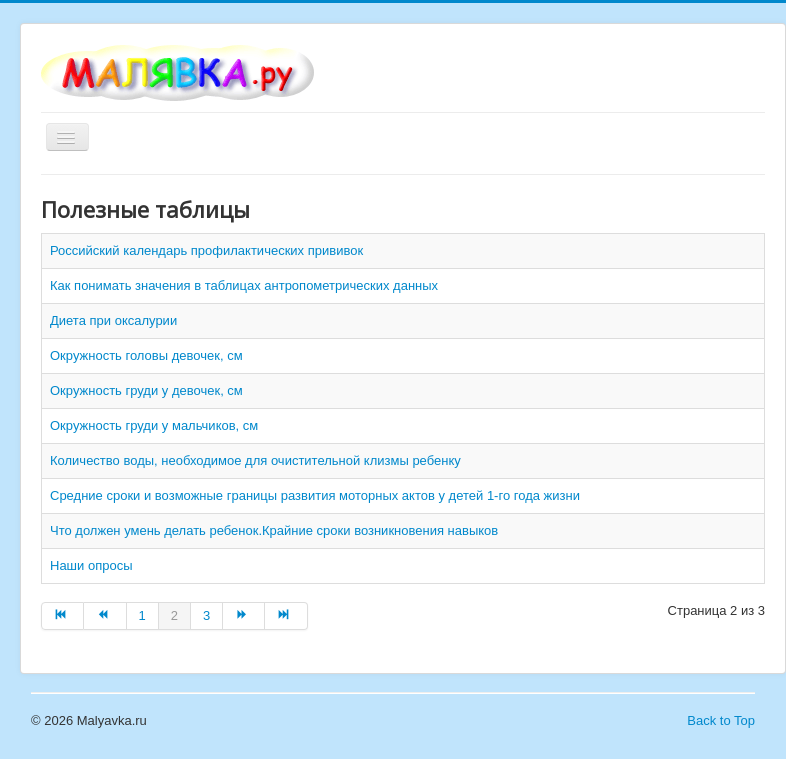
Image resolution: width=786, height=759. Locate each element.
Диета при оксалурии (113, 320)
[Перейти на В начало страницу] (62, 616)
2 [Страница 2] (174, 615)
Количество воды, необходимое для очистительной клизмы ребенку (255, 460)
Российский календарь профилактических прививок (206, 250)
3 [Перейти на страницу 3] (206, 615)
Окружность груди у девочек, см (146, 390)
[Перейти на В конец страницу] (286, 616)
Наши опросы (91, 565)
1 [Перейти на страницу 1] (142, 615)
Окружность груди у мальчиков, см (154, 425)
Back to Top (721, 720)
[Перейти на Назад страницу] (105, 616)
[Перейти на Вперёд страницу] (244, 616)
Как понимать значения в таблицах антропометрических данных (244, 285)
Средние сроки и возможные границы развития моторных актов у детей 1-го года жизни (315, 495)
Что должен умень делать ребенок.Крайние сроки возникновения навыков (274, 530)
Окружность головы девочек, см (146, 355)
